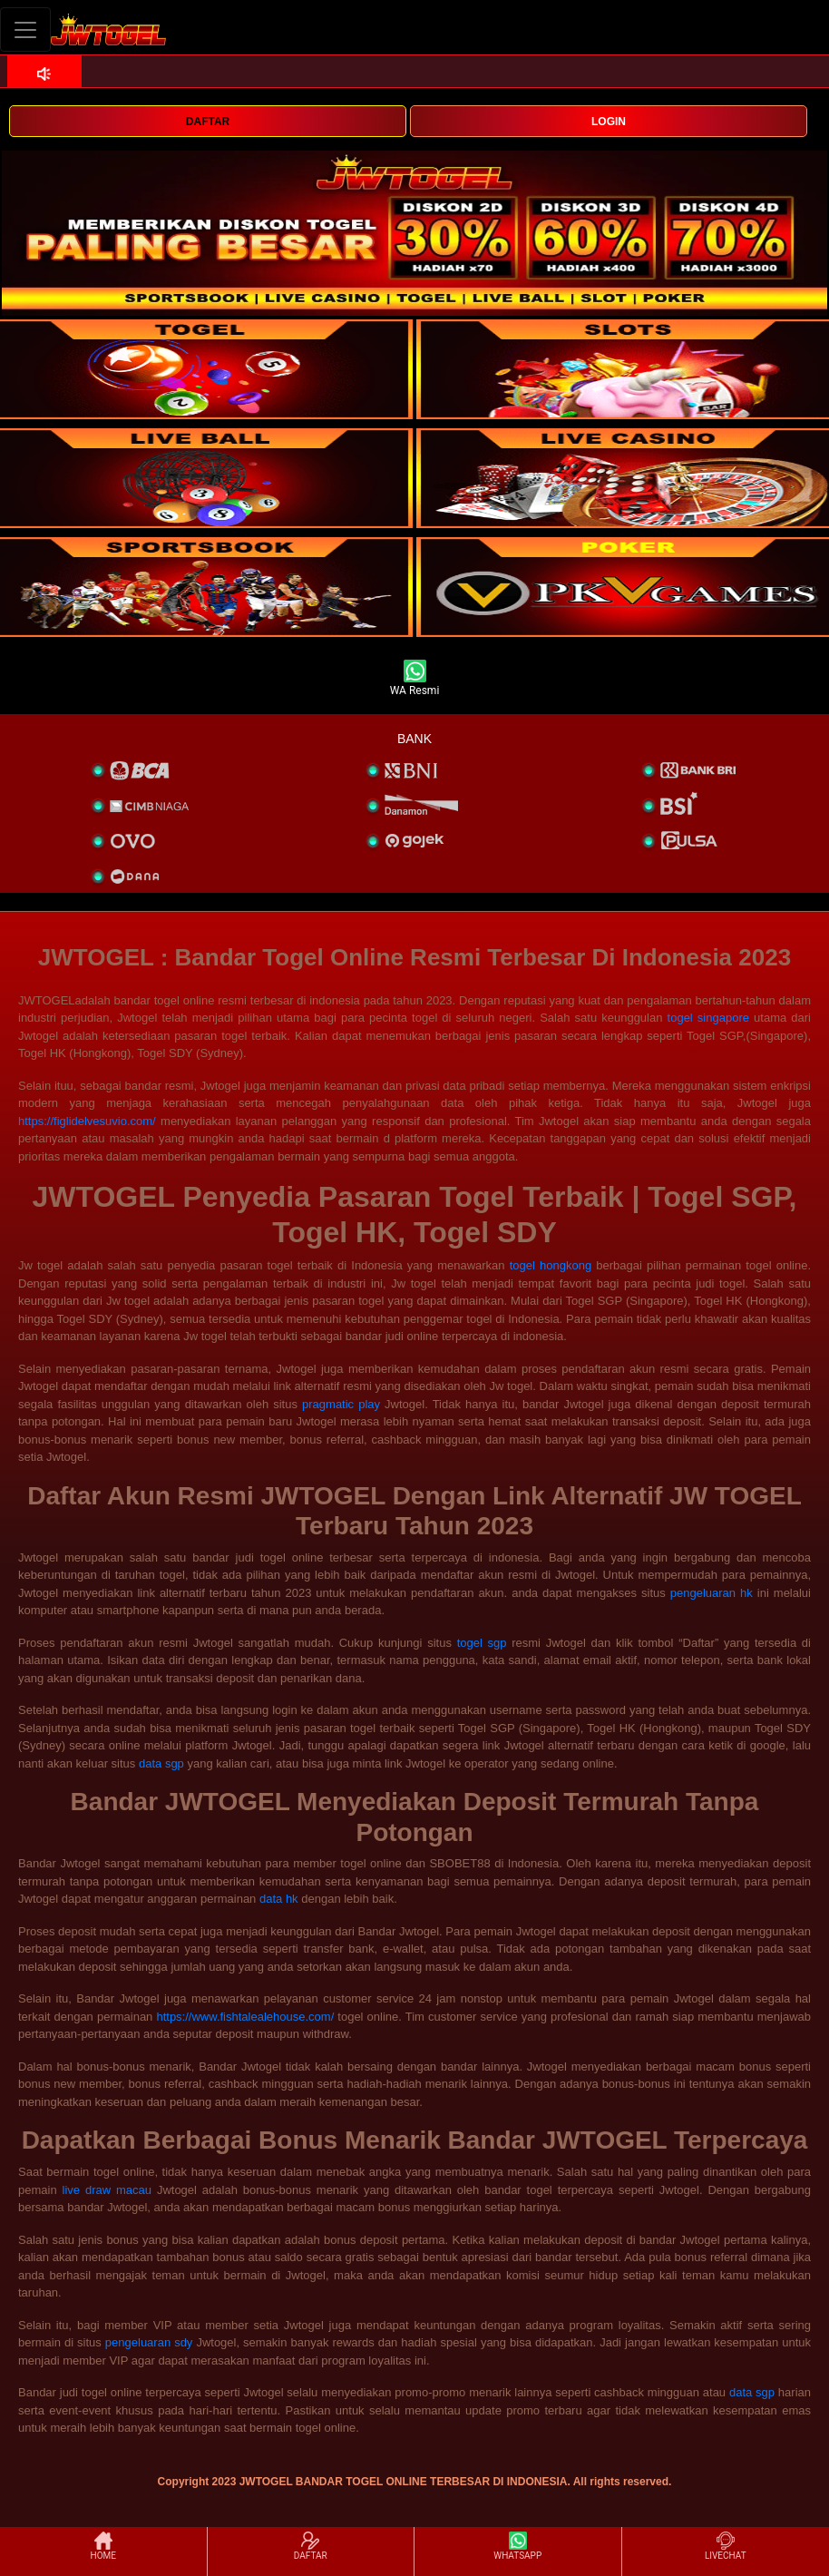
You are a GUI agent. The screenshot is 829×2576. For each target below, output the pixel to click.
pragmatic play (341, 1404)
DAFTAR (207, 121)
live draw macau (107, 2190)
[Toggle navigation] (25, 29)
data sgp (161, 1763)
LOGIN (608, 121)
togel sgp (482, 1643)
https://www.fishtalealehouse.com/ (245, 2016)
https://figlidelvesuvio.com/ (87, 1121)
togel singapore (708, 1017)
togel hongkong (550, 1265)
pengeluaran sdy (149, 2342)
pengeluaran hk (711, 1593)
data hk (278, 1898)
